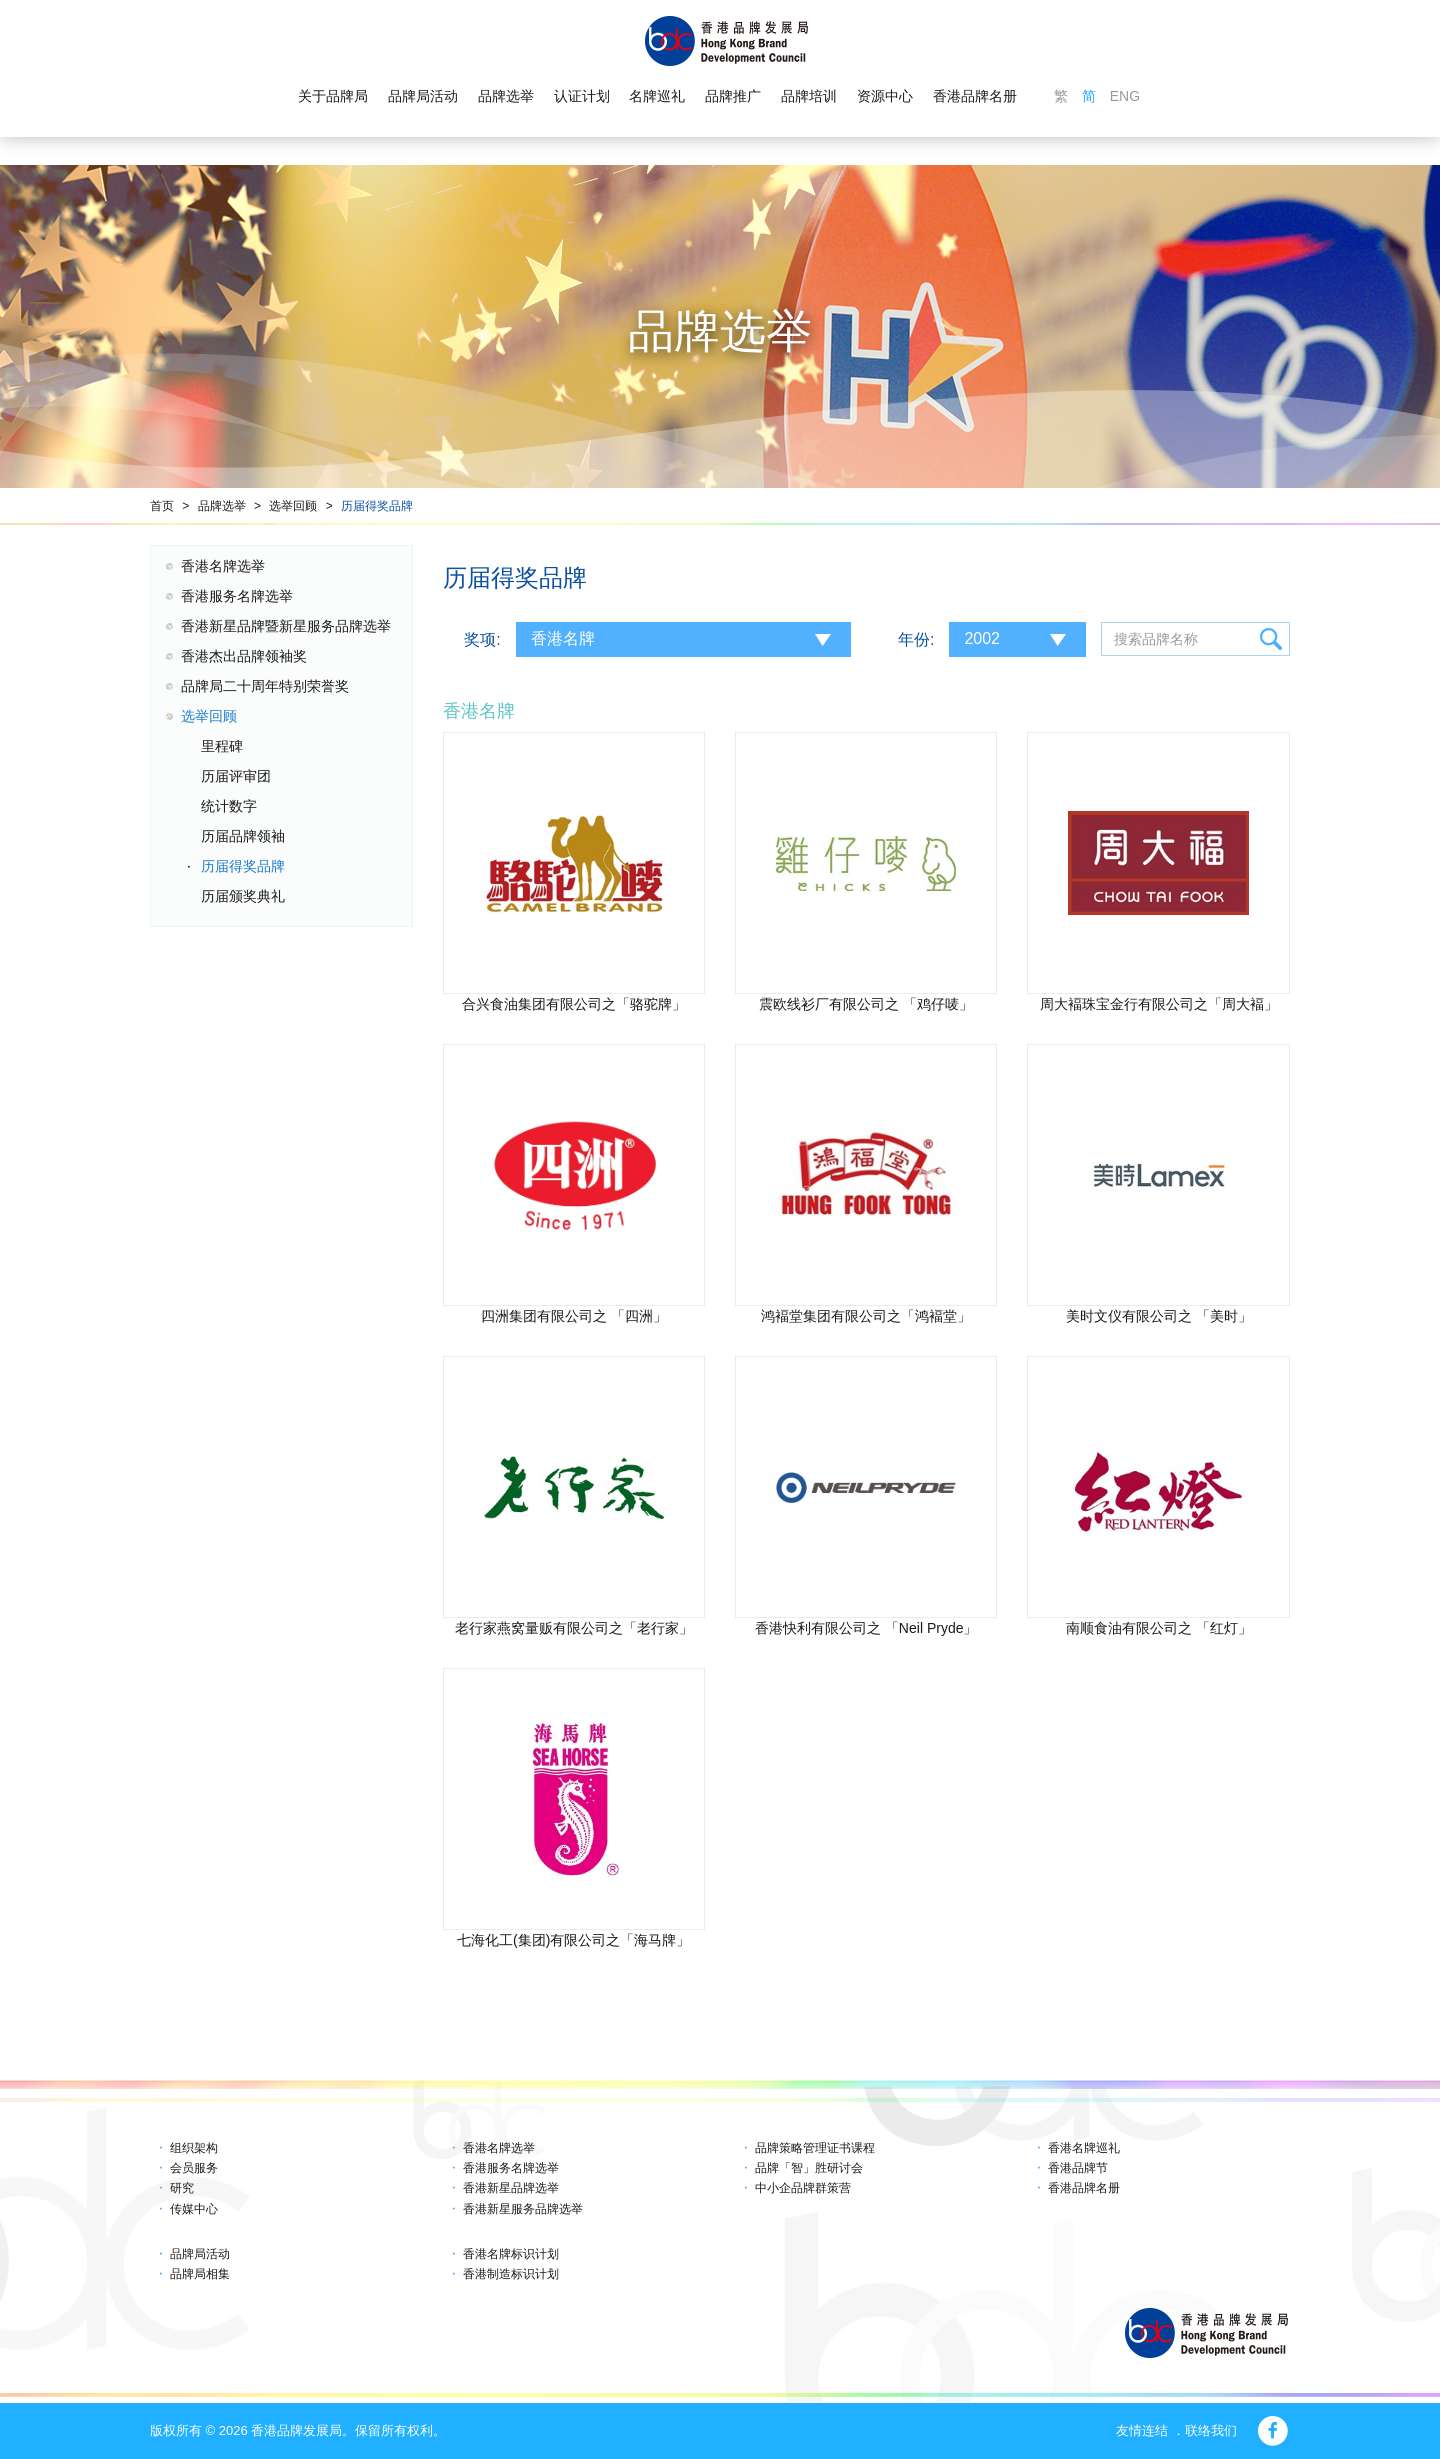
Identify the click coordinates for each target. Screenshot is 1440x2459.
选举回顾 (293, 506)
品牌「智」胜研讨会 (809, 2168)
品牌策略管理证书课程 (815, 2148)
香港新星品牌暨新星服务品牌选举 (286, 626)
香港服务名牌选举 (237, 596)
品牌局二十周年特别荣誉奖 (265, 686)
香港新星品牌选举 (511, 2188)
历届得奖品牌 (377, 506)
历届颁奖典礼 (243, 896)
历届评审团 (236, 776)
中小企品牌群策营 (803, 2188)
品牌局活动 (423, 96)
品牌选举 (506, 96)
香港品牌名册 (975, 96)
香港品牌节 (1078, 2168)
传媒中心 (194, 2209)
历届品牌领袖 (243, 836)
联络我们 (1211, 2430)
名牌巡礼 (657, 96)
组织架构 (194, 2148)
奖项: (482, 639)
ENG (1125, 96)
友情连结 (1142, 2430)
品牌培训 (809, 96)
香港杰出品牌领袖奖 (244, 656)
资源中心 (885, 96)
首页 (162, 506)
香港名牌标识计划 (511, 2254)
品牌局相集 (200, 2274)
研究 (182, 2188)
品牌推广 (733, 96)
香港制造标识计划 (511, 2274)
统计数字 (229, 806)
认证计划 (582, 96)
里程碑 (222, 746)
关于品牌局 (333, 96)
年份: (916, 639)
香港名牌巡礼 (1084, 2148)
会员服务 (194, 2168)
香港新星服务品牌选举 (523, 2209)
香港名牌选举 (223, 566)
